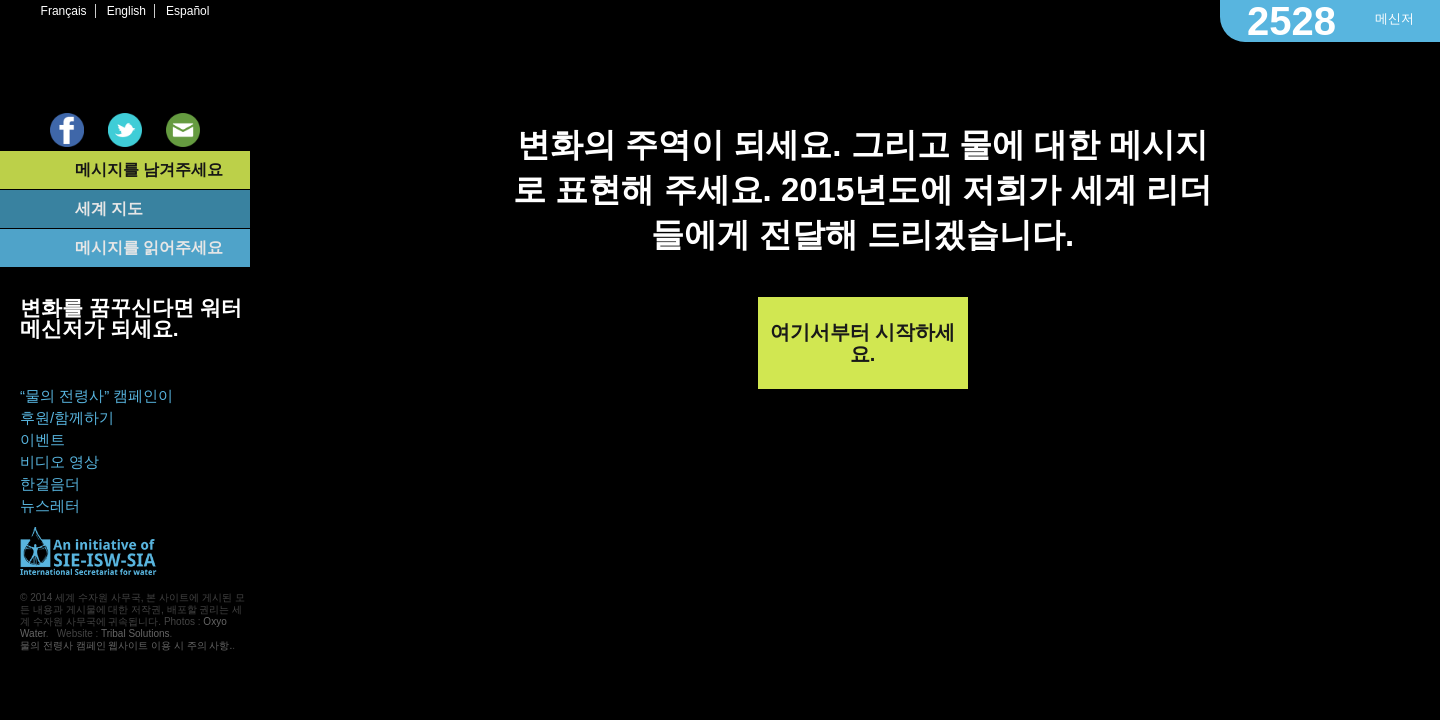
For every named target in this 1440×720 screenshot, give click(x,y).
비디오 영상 (59, 461)
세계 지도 (109, 208)
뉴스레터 (50, 505)
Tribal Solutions (135, 633)
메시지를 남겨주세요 (149, 169)
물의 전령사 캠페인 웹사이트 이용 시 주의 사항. (126, 645)
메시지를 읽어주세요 (149, 247)
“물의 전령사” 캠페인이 (96, 395)
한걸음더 (50, 483)
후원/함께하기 (67, 417)
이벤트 (42, 439)
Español (187, 11)
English (126, 11)
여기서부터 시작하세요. (863, 343)
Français (64, 11)
